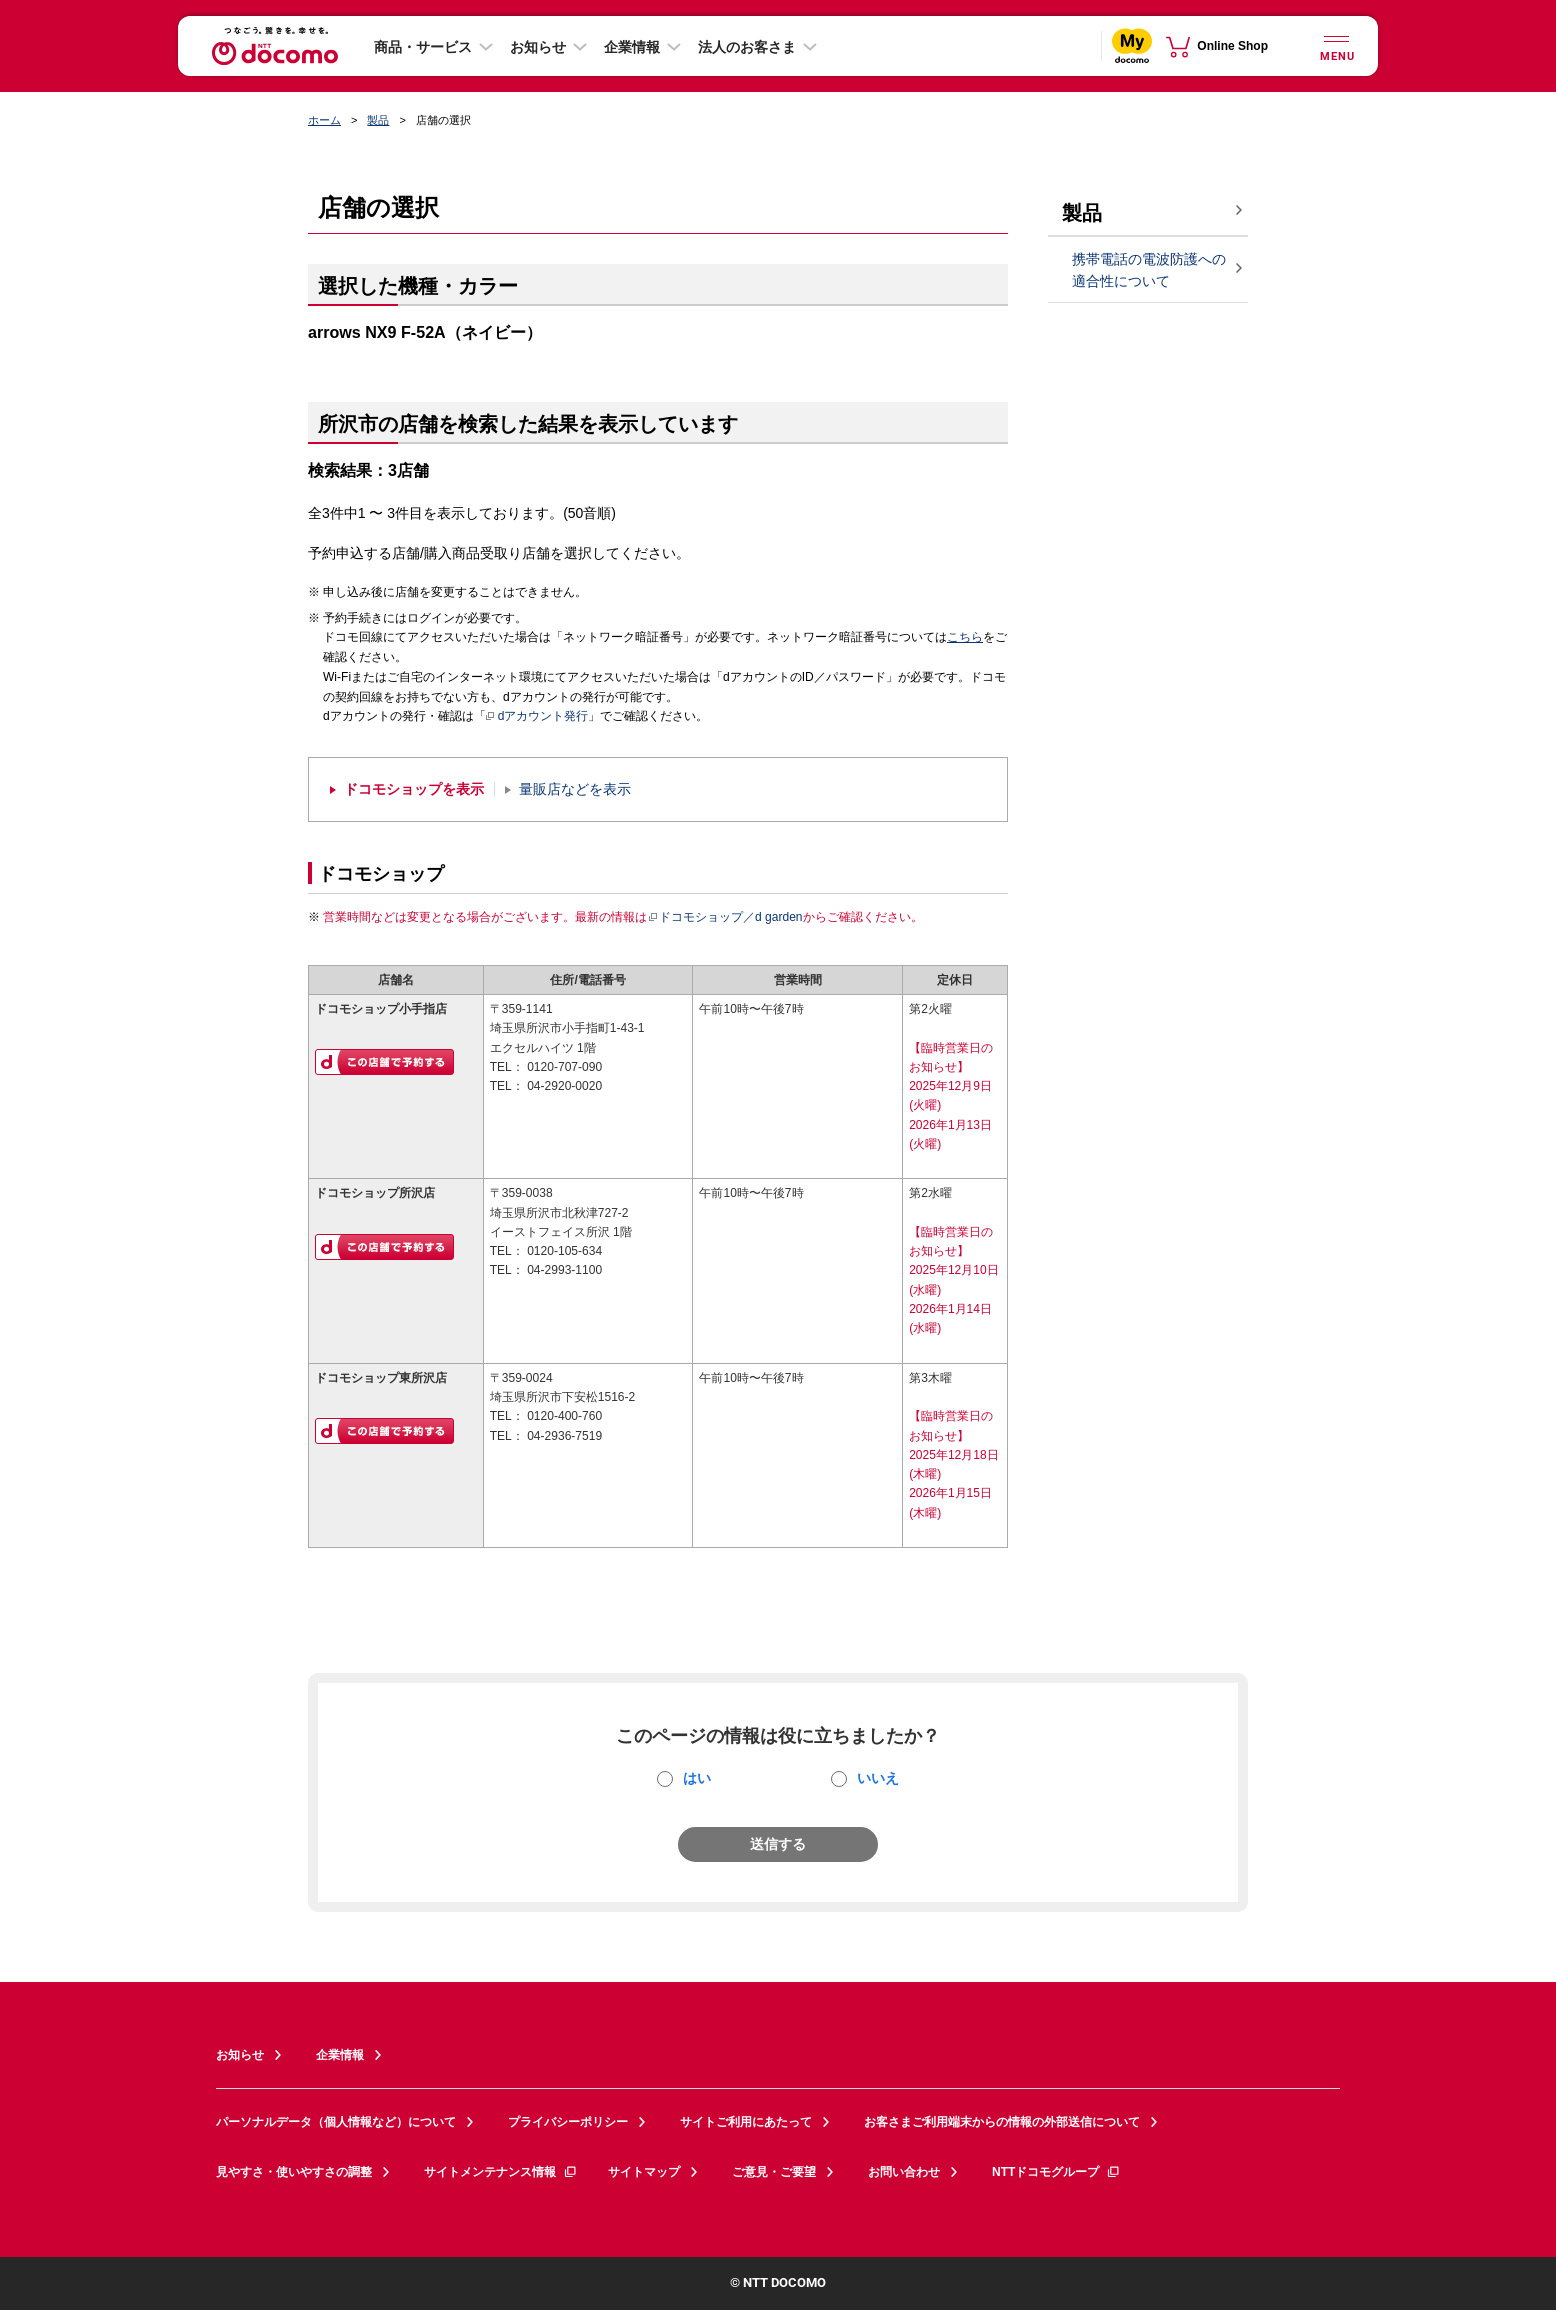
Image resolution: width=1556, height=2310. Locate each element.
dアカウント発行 (537, 717)
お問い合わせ (904, 2172)
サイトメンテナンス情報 (501, 2172)
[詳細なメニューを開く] (1336, 45)
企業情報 (632, 47)
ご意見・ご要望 (774, 2172)
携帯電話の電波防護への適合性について (1149, 270)
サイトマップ (644, 2172)
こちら (965, 637)
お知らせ (538, 47)
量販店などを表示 (575, 789)
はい (697, 1778)
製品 (378, 120)
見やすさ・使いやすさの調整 (294, 2172)
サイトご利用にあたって (746, 2122)
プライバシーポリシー (568, 2122)
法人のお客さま (747, 47)
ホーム (324, 120)
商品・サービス (423, 47)
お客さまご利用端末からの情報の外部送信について (1002, 2122)
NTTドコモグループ (1056, 2172)
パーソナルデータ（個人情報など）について (336, 2122)
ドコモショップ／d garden (725, 917)
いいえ (878, 1778)
